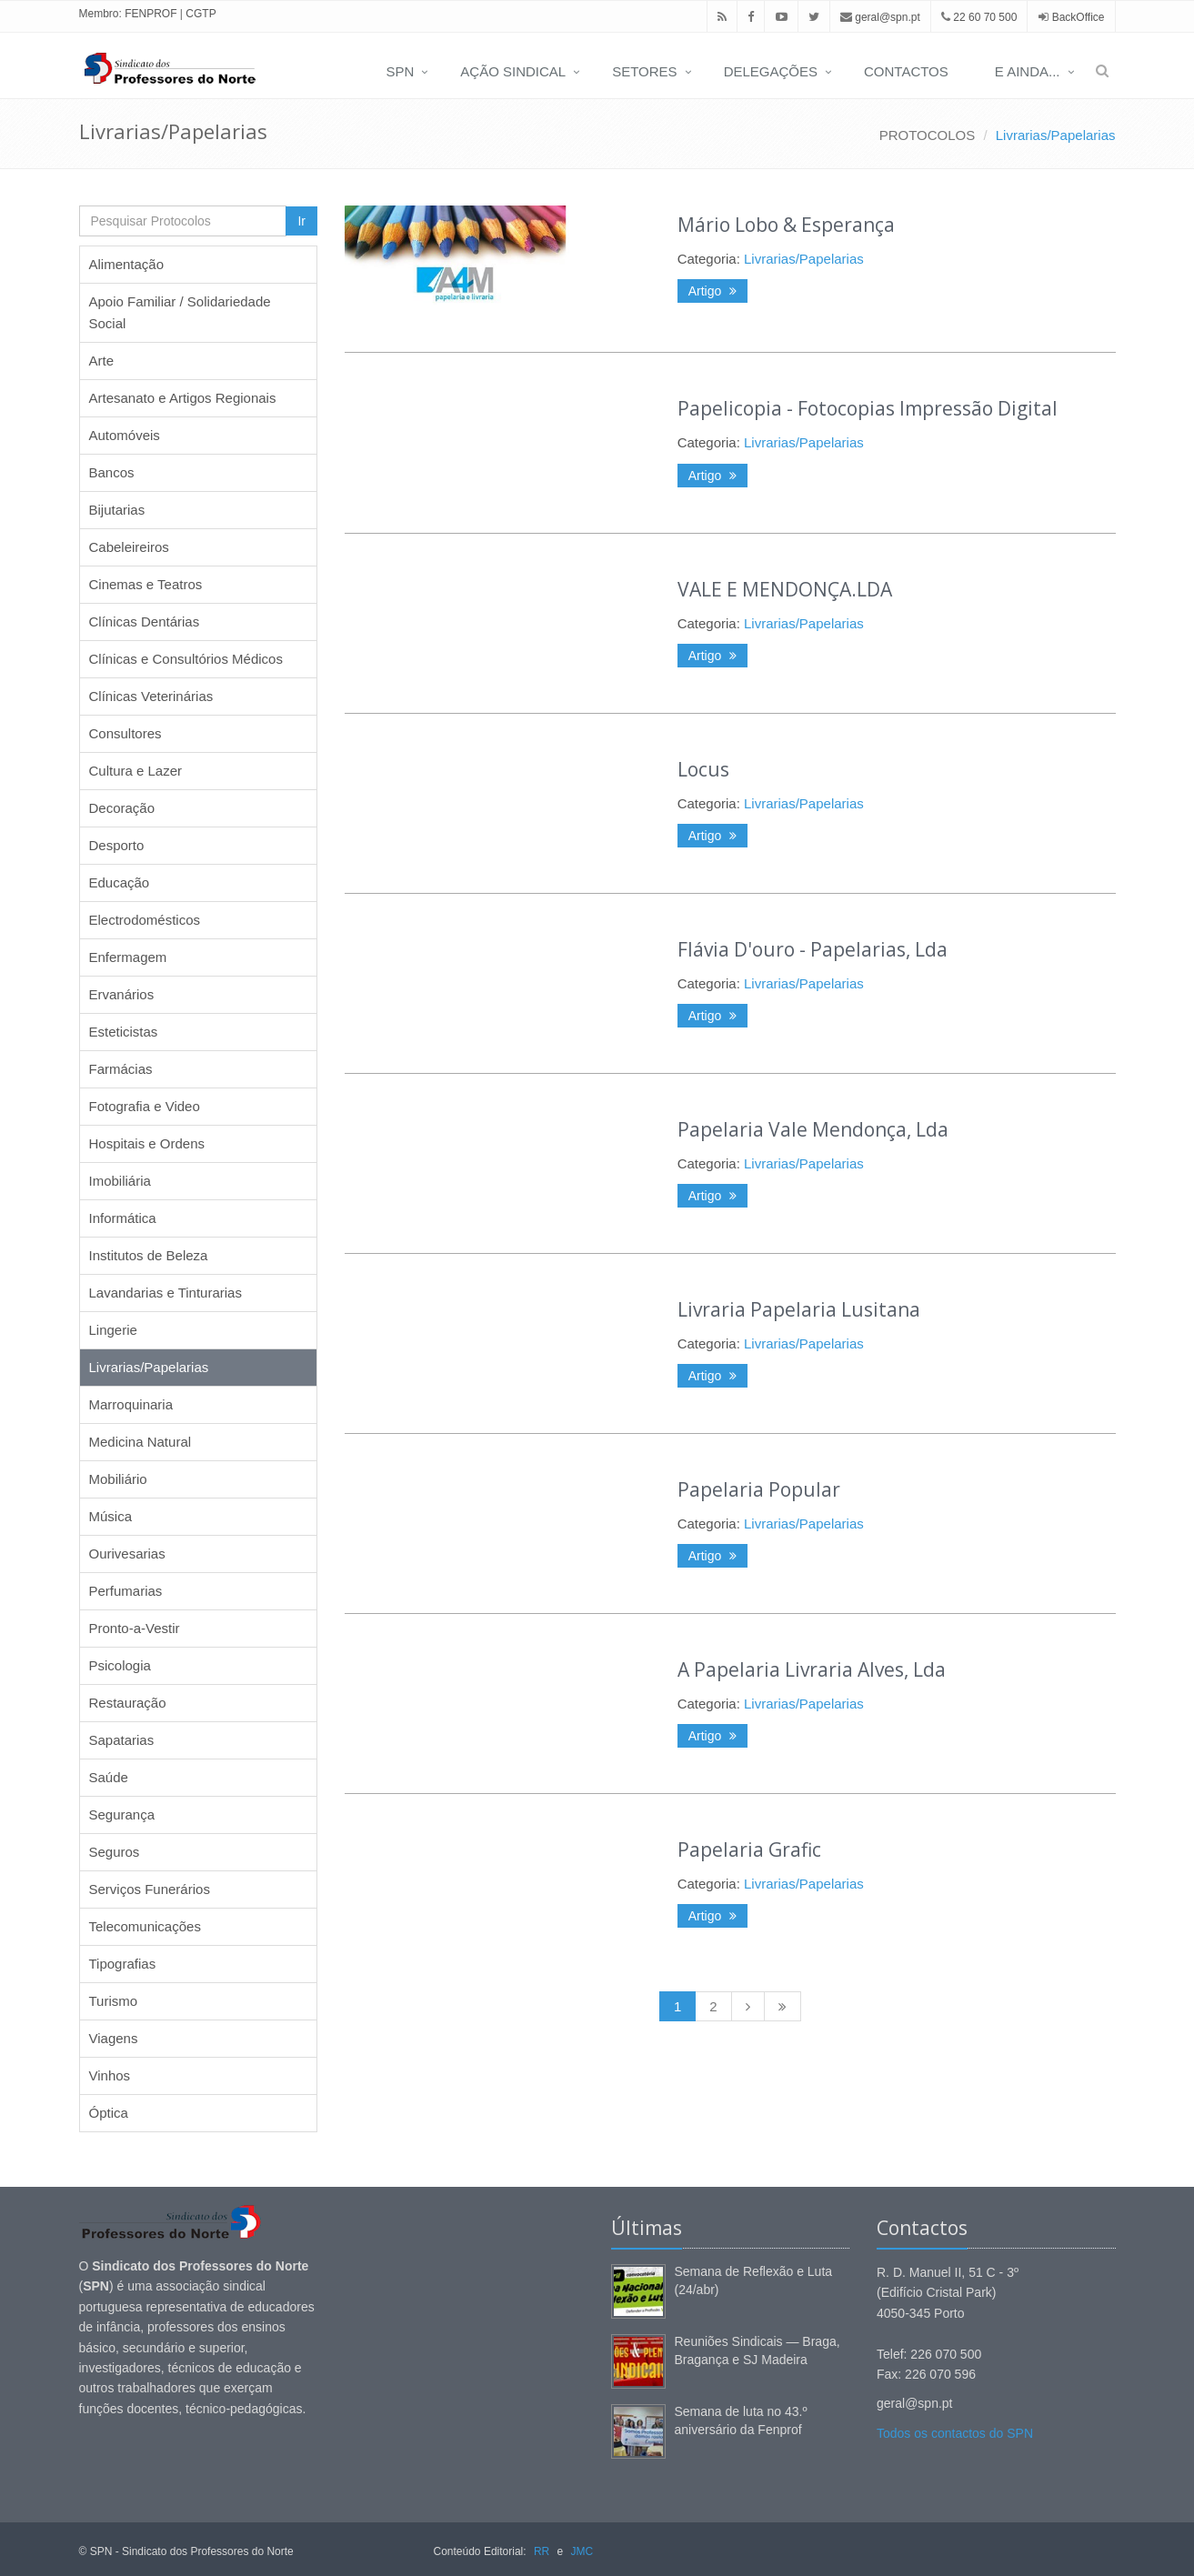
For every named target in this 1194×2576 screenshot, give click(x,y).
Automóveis (124, 435)
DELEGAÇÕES (771, 71)
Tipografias (122, 1963)
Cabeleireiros (129, 547)
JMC (582, 2551)
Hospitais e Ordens (147, 1143)
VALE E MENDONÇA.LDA (784, 589)
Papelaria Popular (758, 1489)
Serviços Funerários (149, 1889)
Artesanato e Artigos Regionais (182, 398)
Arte (102, 360)
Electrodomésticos (145, 919)
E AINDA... (1027, 71)
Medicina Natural (140, 1441)
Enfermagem (128, 957)
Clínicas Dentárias (144, 621)
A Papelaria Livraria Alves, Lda (811, 1669)
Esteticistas (123, 1031)
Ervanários (122, 994)
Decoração (122, 808)
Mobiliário (118, 1479)
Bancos (112, 472)
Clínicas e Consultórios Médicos (186, 659)
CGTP (201, 13)
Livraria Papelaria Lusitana (798, 1309)
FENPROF (150, 13)
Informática (122, 1218)
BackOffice (1078, 17)
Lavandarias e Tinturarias (165, 1292)
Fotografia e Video (144, 1106)
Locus (703, 769)
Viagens (113, 2038)
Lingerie (113, 1330)
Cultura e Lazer (136, 770)
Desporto (117, 845)
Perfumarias (126, 1591)
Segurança (122, 1814)
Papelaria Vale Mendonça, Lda (812, 1129)
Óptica (108, 2112)
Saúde (108, 1777)
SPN (400, 71)
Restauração (127, 1702)
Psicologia (120, 1665)
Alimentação (127, 264)
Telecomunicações (145, 1926)
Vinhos (110, 2075)
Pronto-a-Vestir (134, 1628)
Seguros (114, 1851)
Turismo (113, 2001)
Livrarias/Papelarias (1056, 135)
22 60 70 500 (979, 17)
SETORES (644, 71)
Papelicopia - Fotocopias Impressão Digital (867, 408)
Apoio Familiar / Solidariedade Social (180, 312)
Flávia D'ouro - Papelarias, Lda (812, 949)
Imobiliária (120, 1180)
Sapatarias (122, 1740)
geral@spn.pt (880, 17)
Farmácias (121, 1069)
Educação (119, 882)
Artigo (712, 291)
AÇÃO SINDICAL (513, 71)
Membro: (100, 13)
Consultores (125, 733)
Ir (301, 221)
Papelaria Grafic (749, 1849)
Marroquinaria (131, 1404)
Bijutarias (117, 509)
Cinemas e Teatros (146, 584)
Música (111, 1516)
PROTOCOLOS (927, 135)
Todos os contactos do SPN (955, 2433)
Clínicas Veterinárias (151, 696)
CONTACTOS (906, 71)
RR (541, 2551)
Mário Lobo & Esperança (786, 224)
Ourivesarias (127, 1553)
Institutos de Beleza (148, 1255)
